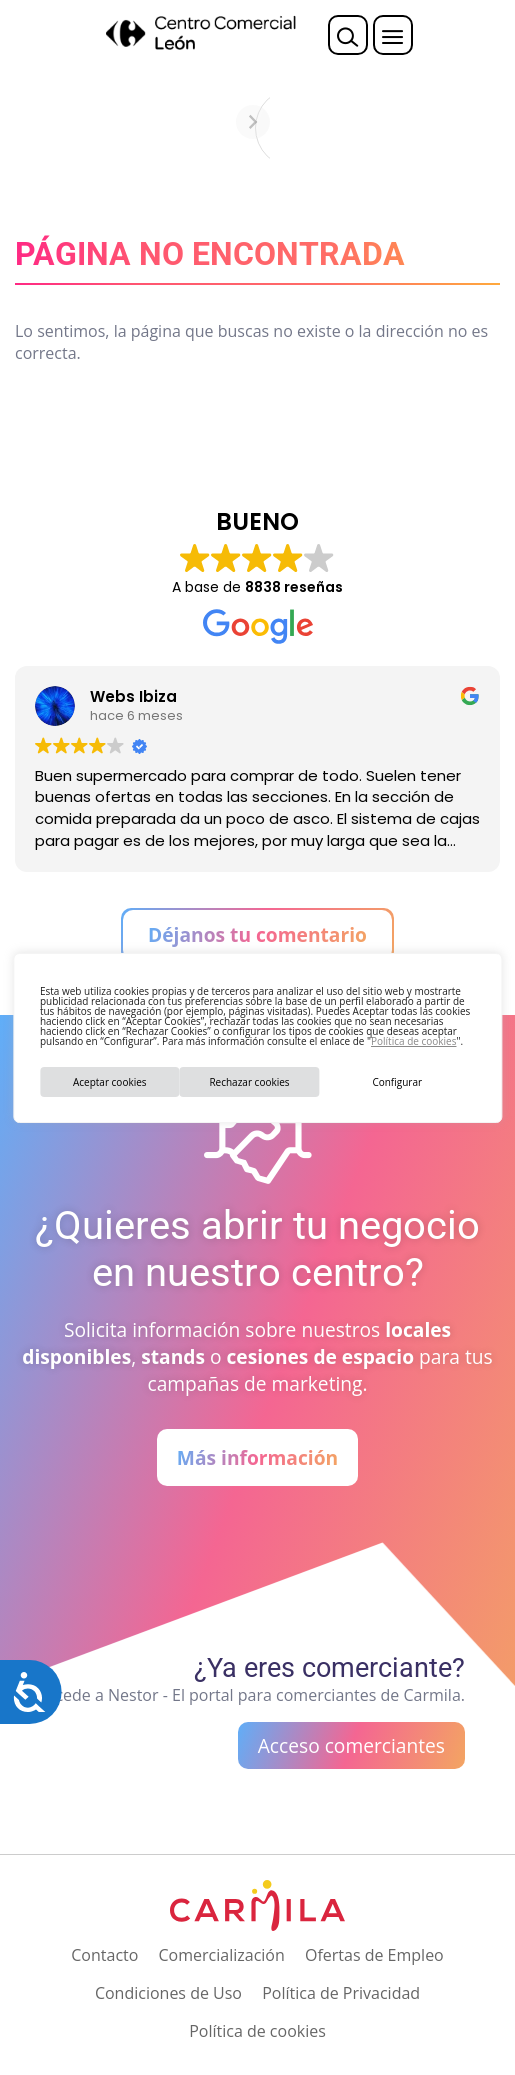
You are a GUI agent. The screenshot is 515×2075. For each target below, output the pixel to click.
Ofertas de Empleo (374, 1955)
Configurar (397, 1082)
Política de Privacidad (341, 1993)
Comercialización (222, 1955)
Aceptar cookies (110, 1082)
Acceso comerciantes (351, 1745)
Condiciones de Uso (168, 1993)
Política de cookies (413, 1041)
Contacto (104, 1955)
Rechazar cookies (249, 1082)
